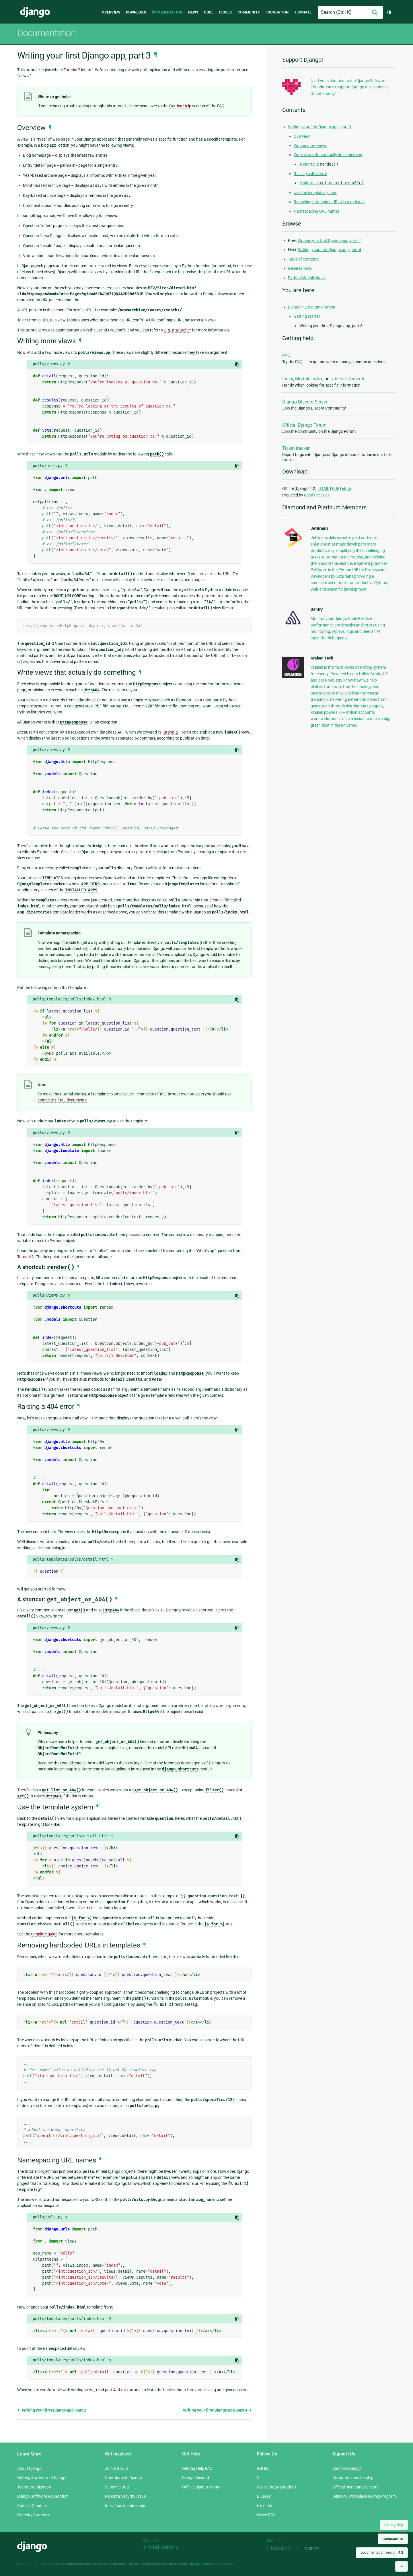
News (193, 12)
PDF (335, 488)
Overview (111, 12)
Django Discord (195, 2477)
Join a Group (116, 2468)
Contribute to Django (123, 2477)
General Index (300, 268)
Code (208, 12)
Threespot (280, 2548)
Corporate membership (352, 2477)
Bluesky (264, 2496)
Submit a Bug (117, 2487)
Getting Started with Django (42, 2477)
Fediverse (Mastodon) (276, 2487)
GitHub (263, 2468)
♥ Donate (302, 12)
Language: (392, 2539)
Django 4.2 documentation (311, 307)
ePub (346, 488)
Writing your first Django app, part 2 (51, 2410)
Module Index (308, 378)
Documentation (167, 12)
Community (248, 12)
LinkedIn (264, 2505)
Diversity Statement (34, 2515)
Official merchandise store (355, 2487)
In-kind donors (160, 2546)
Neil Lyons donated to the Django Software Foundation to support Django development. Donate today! (350, 87)
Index (287, 378)
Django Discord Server (304, 402)
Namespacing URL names (317, 211)
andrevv (318, 2548)
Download (136, 12)
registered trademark (162, 2564)
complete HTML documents (62, 1100)
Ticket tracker (295, 448)
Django (35, 12)
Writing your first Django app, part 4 (217, 2410)
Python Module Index (307, 278)
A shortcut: (318, 164)
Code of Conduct (32, 2505)
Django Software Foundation (43, 2496)
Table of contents (303, 259)
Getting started (307, 316)
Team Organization (34, 2487)
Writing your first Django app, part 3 (319, 127)
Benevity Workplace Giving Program (364, 2496)
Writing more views (310, 145)
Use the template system (315, 192)
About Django (29, 2468)
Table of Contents (347, 378)
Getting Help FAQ (197, 2468)
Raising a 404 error (310, 173)
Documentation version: (382, 2552)
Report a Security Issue (125, 2496)
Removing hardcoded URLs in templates (329, 201)
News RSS (266, 2515)
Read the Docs (317, 495)
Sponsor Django (346, 2468)
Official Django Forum (304, 425)
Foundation (277, 12)
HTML (323, 488)
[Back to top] (402, 2566)
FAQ (286, 355)
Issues (225, 12)
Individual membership (125, 2505)
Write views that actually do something (328, 154)
